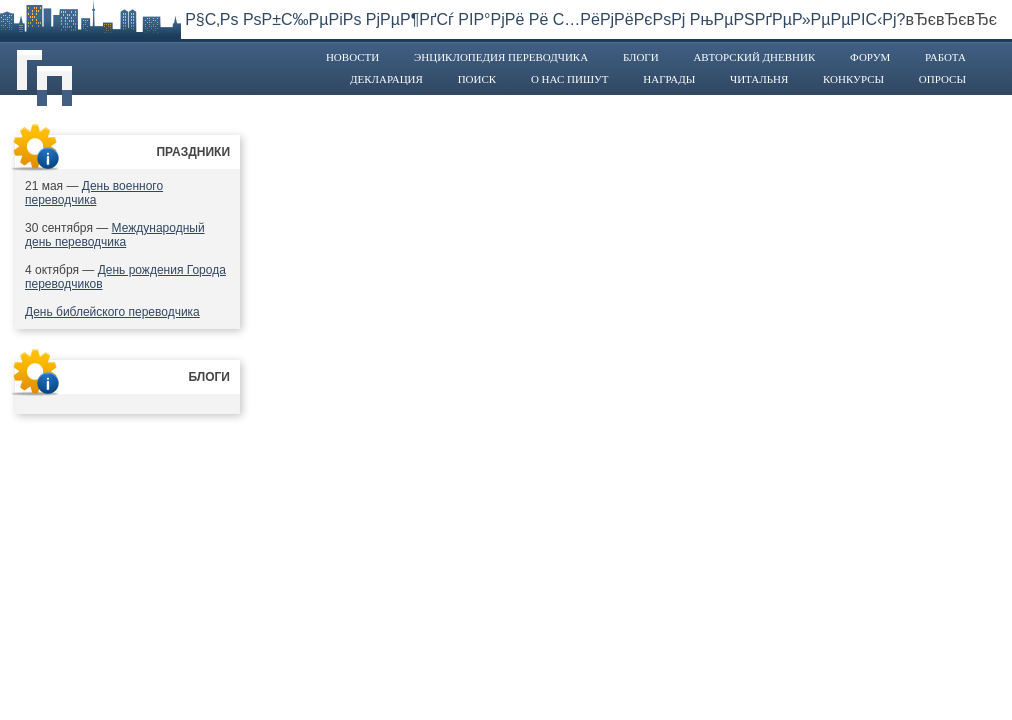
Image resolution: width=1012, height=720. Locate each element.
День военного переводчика (94, 193)
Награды (669, 79)
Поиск (477, 79)
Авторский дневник (754, 57)
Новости (352, 57)
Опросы (942, 79)
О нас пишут (570, 79)
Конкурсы (853, 79)
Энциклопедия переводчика (501, 57)
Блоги (641, 57)
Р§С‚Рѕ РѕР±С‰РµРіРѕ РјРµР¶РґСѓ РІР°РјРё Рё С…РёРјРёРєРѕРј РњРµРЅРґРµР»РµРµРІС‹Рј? (545, 19)
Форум (870, 57)
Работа (945, 57)
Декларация (386, 79)
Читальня (759, 79)
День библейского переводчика (112, 312)
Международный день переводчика (115, 235)
